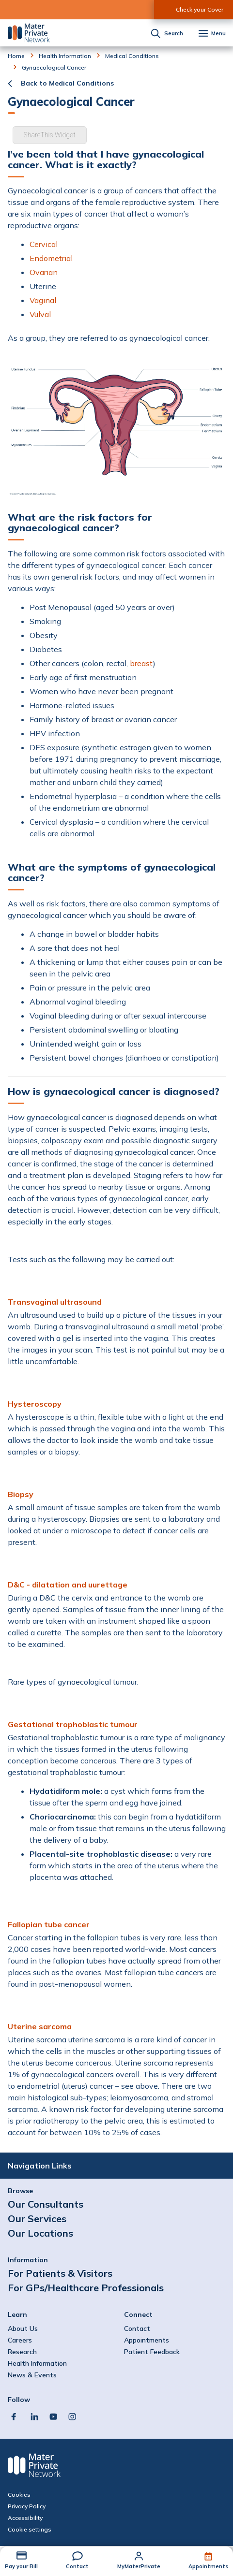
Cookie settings (29, 2529)
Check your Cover (199, 9)
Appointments (208, 2566)
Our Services (37, 2218)
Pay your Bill (21, 2566)
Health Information (65, 56)
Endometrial (51, 258)
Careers (20, 2340)
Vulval (40, 314)
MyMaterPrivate (138, 2566)
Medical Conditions (132, 56)
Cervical (44, 244)
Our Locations (40, 2233)
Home (16, 56)
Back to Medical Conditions (67, 83)
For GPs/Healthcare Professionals (86, 2288)
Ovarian (44, 272)
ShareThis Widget (50, 135)
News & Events (32, 2375)
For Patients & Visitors (60, 2273)
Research (22, 2351)
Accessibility (25, 2518)
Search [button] (173, 33)
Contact (77, 2566)
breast (141, 663)
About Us (23, 2328)
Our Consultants (45, 2204)
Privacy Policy (27, 2506)
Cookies (19, 2494)
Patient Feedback (152, 2351)
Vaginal (43, 300)
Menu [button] (218, 33)
